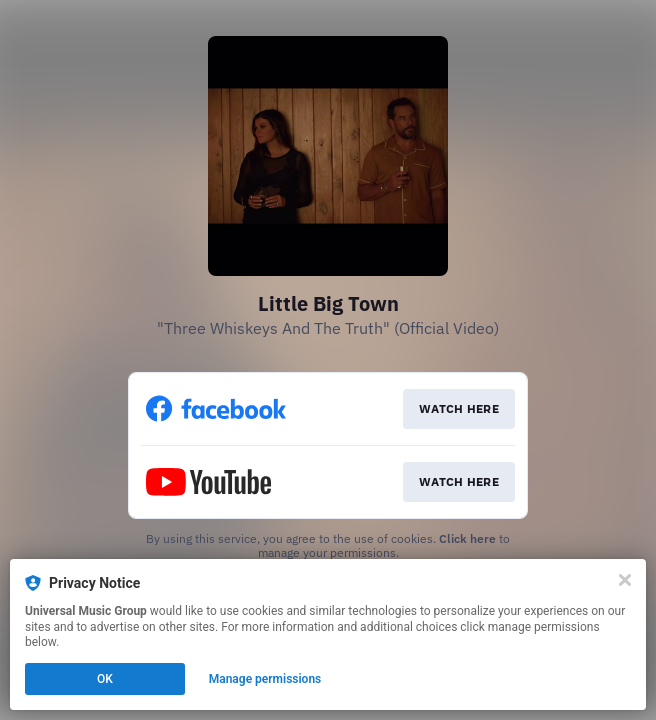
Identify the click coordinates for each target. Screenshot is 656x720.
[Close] (625, 580)
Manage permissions (265, 679)
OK (105, 679)
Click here (467, 538)
